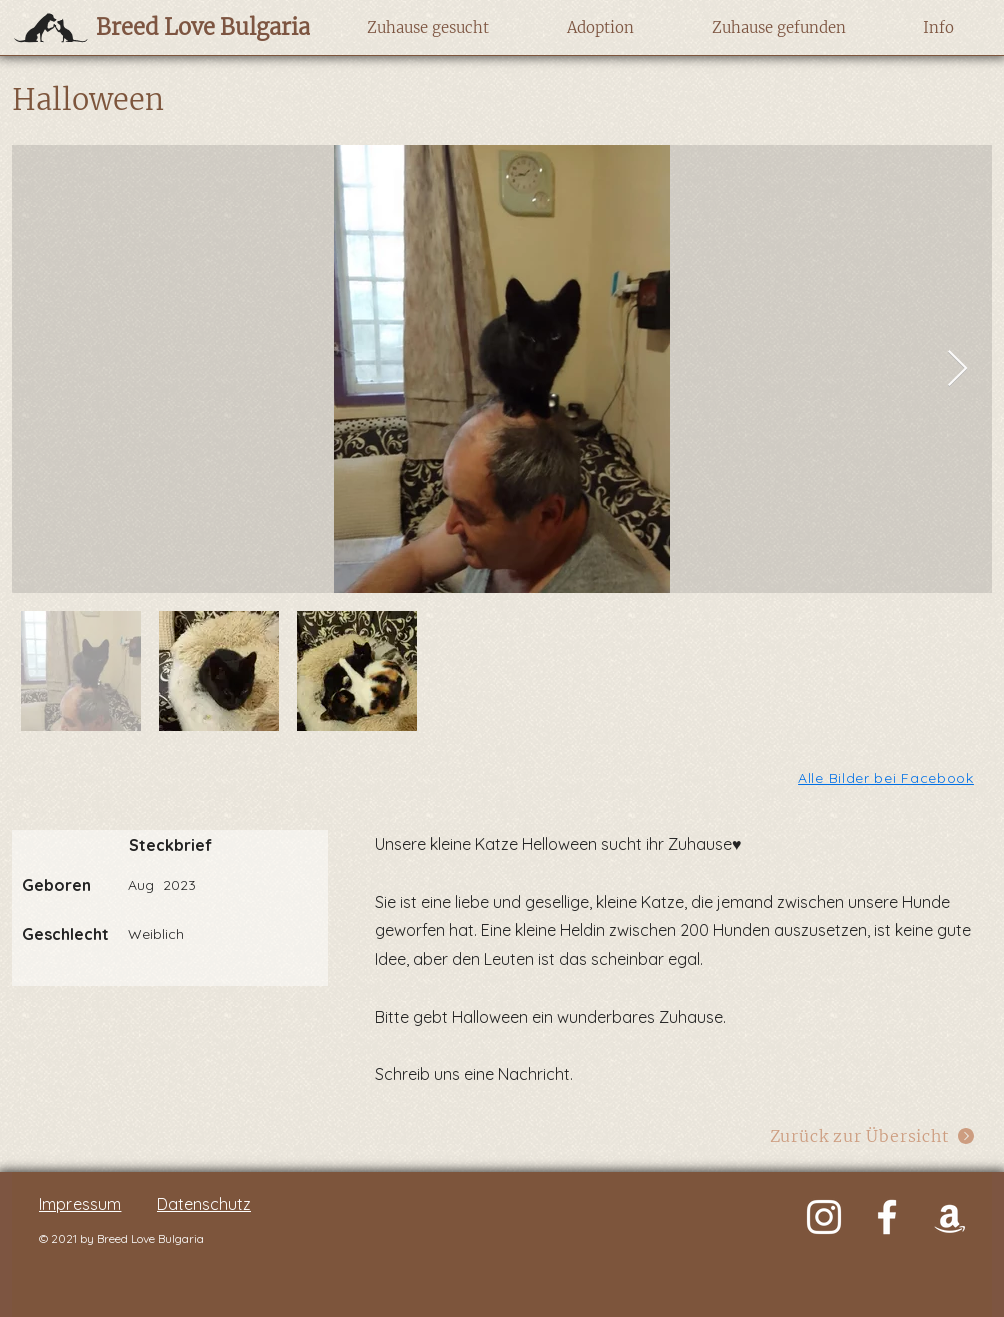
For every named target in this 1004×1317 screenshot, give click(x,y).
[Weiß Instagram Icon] (824, 1217)
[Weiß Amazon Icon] (950, 1217)
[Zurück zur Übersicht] (872, 1135)
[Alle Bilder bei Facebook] (887, 777)
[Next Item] (957, 369)
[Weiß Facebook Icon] (887, 1217)
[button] (427, 28)
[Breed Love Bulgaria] (183, 27)
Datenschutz (204, 1204)
